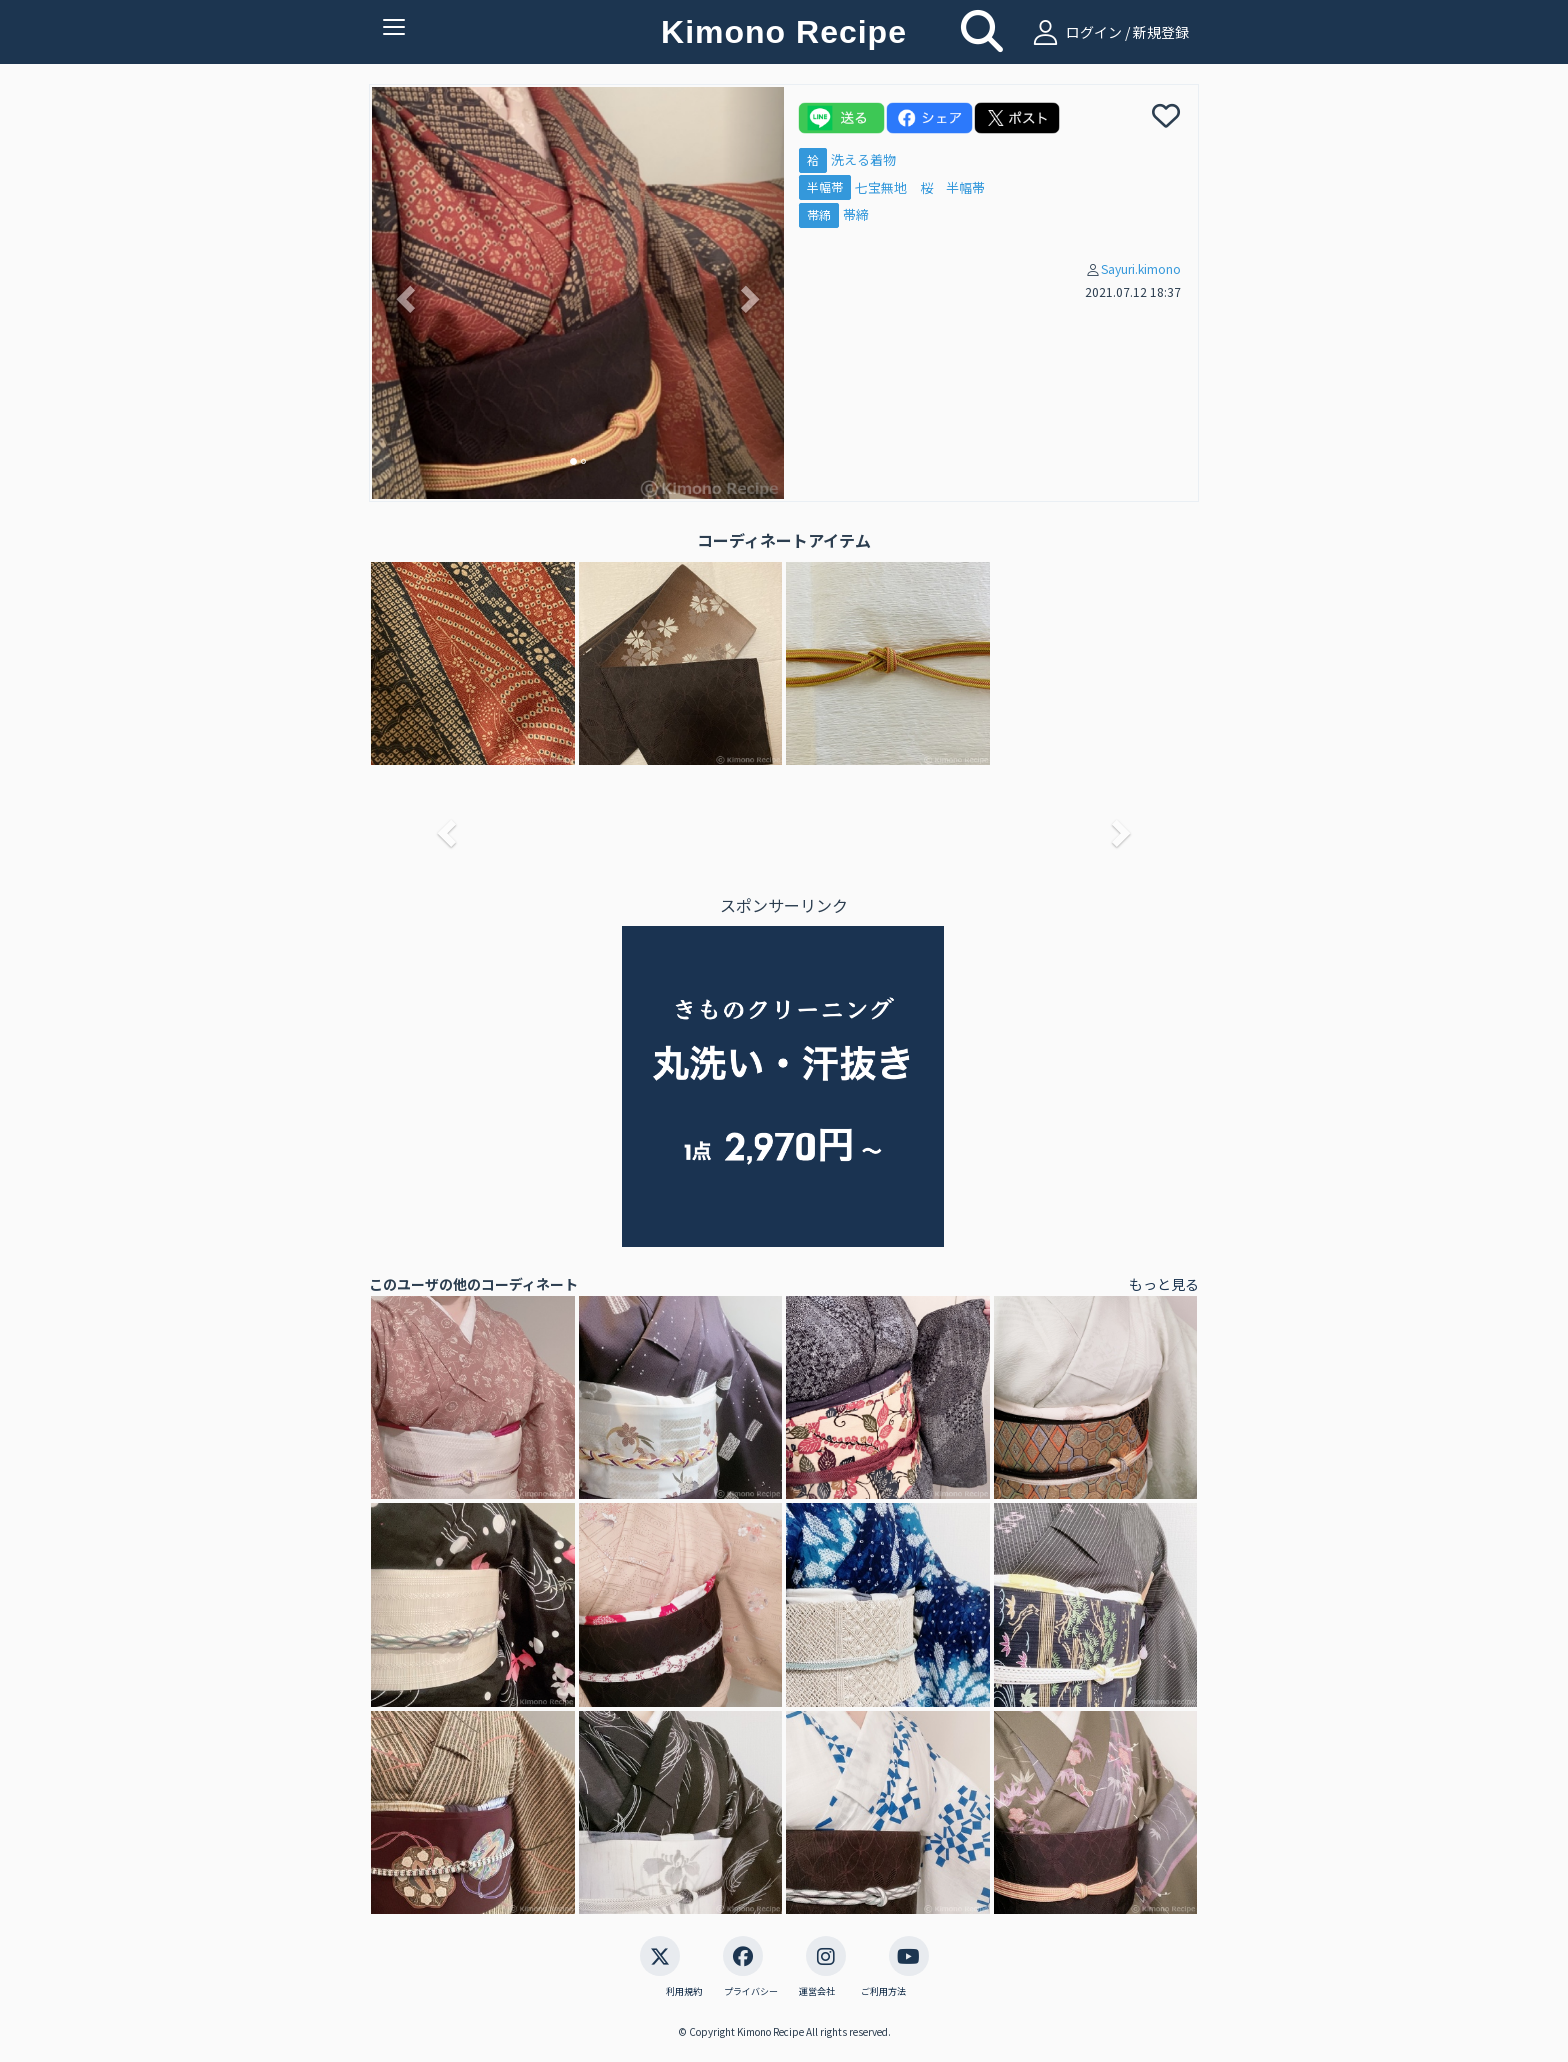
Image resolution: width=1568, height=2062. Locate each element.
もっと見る (1164, 1284)
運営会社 (817, 1992)
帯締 (819, 214)
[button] (403, 293)
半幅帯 (825, 187)
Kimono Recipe (784, 32)
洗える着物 (863, 159)
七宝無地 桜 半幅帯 (920, 187)
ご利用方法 (883, 1992)
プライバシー (751, 1992)
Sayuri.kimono (1141, 268)
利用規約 (684, 1992)
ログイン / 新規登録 (1108, 32)
